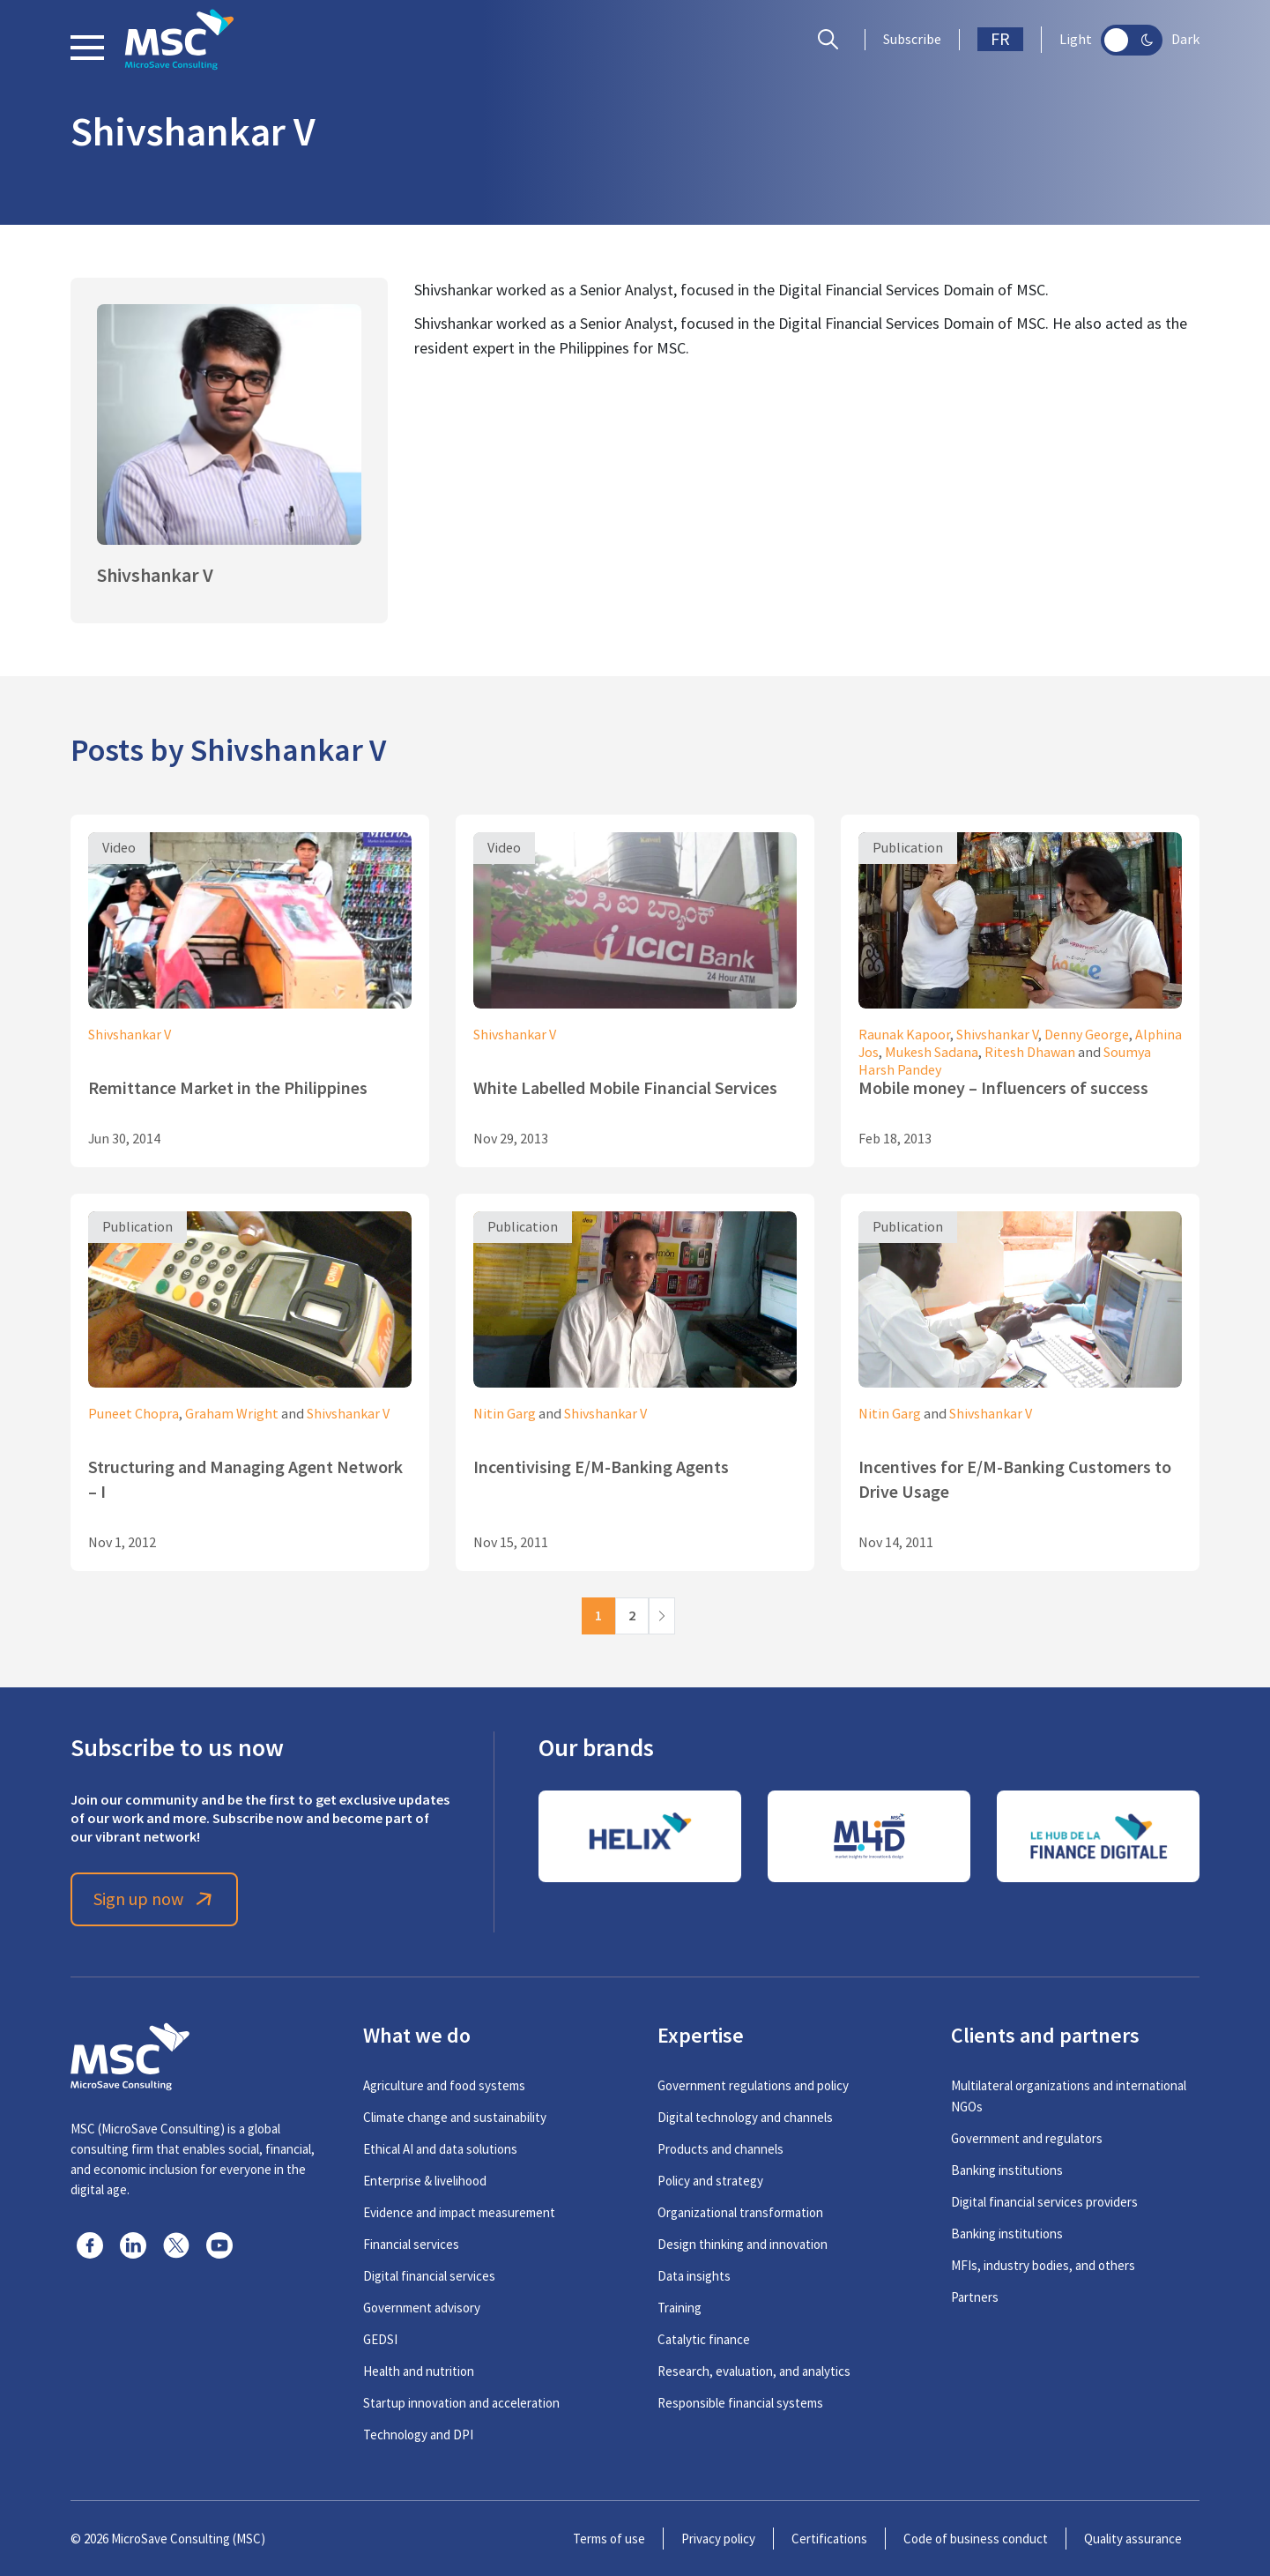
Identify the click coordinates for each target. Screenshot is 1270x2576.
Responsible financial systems (740, 2402)
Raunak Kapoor (904, 1035)
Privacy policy (718, 2538)
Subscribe (912, 39)
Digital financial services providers (1044, 2201)
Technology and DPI (418, 2434)
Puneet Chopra (133, 1414)
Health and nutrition (418, 2371)
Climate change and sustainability (454, 2117)
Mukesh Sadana (931, 1052)
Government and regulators (1027, 2138)
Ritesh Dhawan (1029, 1052)
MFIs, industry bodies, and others (1043, 2265)
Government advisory (421, 2307)
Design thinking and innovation (742, 2244)
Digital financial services (429, 2275)
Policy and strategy (710, 2180)
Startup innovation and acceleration (461, 2402)
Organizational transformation (740, 2212)
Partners (975, 2297)
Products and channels (720, 2148)
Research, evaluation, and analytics (753, 2371)
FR (1000, 39)
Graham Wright (232, 1414)
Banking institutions (1007, 2170)
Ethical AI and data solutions (440, 2148)
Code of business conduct (975, 2538)
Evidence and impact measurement (459, 2212)
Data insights (694, 2275)
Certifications (829, 2538)
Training (679, 2307)
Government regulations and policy (753, 2085)
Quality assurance (1133, 2538)
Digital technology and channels (745, 2117)
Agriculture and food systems (444, 2085)
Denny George (1086, 1035)
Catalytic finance (703, 2339)
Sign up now (154, 1899)
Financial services (411, 2244)
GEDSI (380, 2339)
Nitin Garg (504, 1414)
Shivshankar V (129, 1035)
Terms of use (609, 2538)
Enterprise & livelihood (424, 2180)
